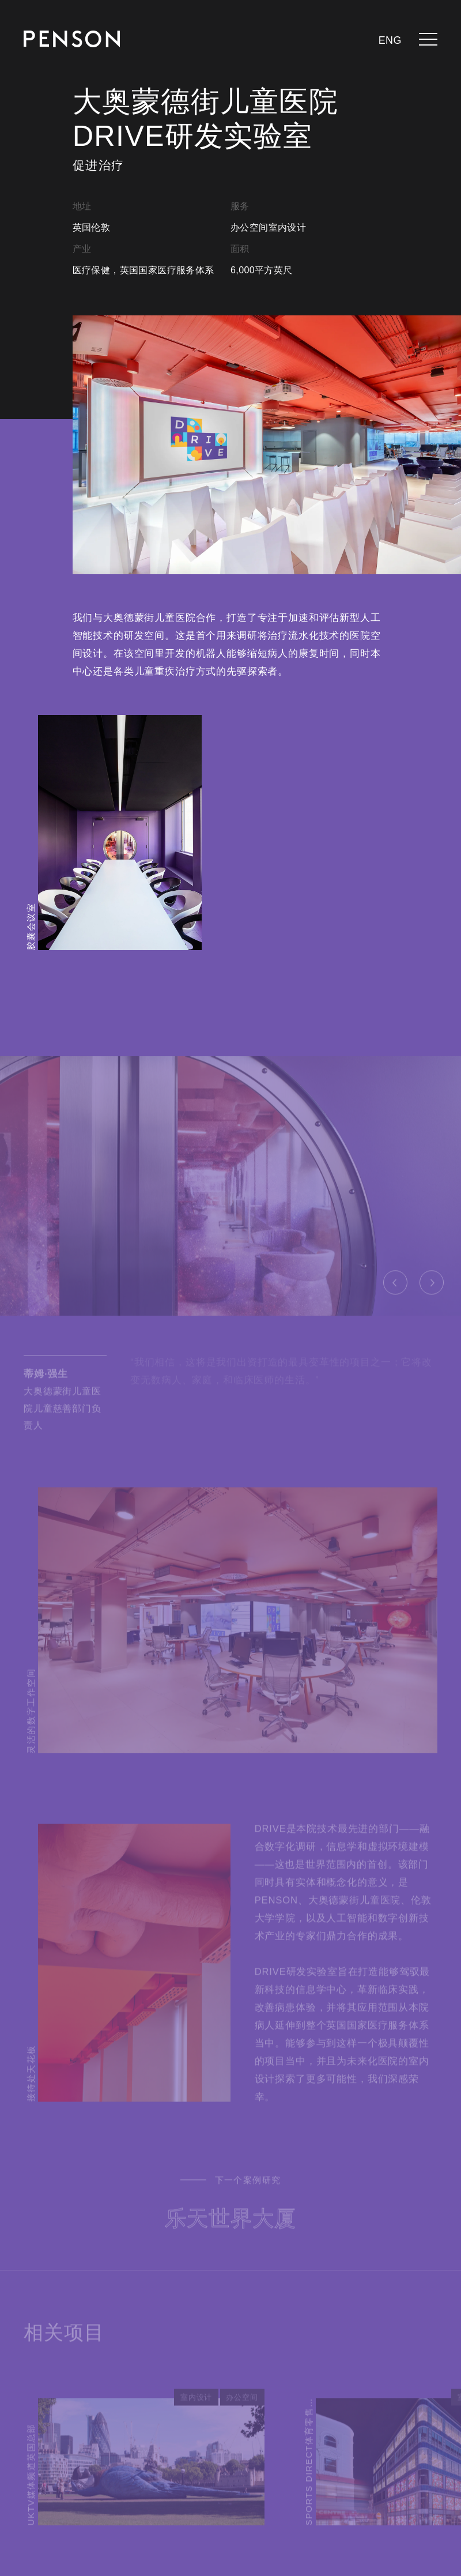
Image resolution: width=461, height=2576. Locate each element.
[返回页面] (72, 39)
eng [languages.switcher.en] (390, 40)
